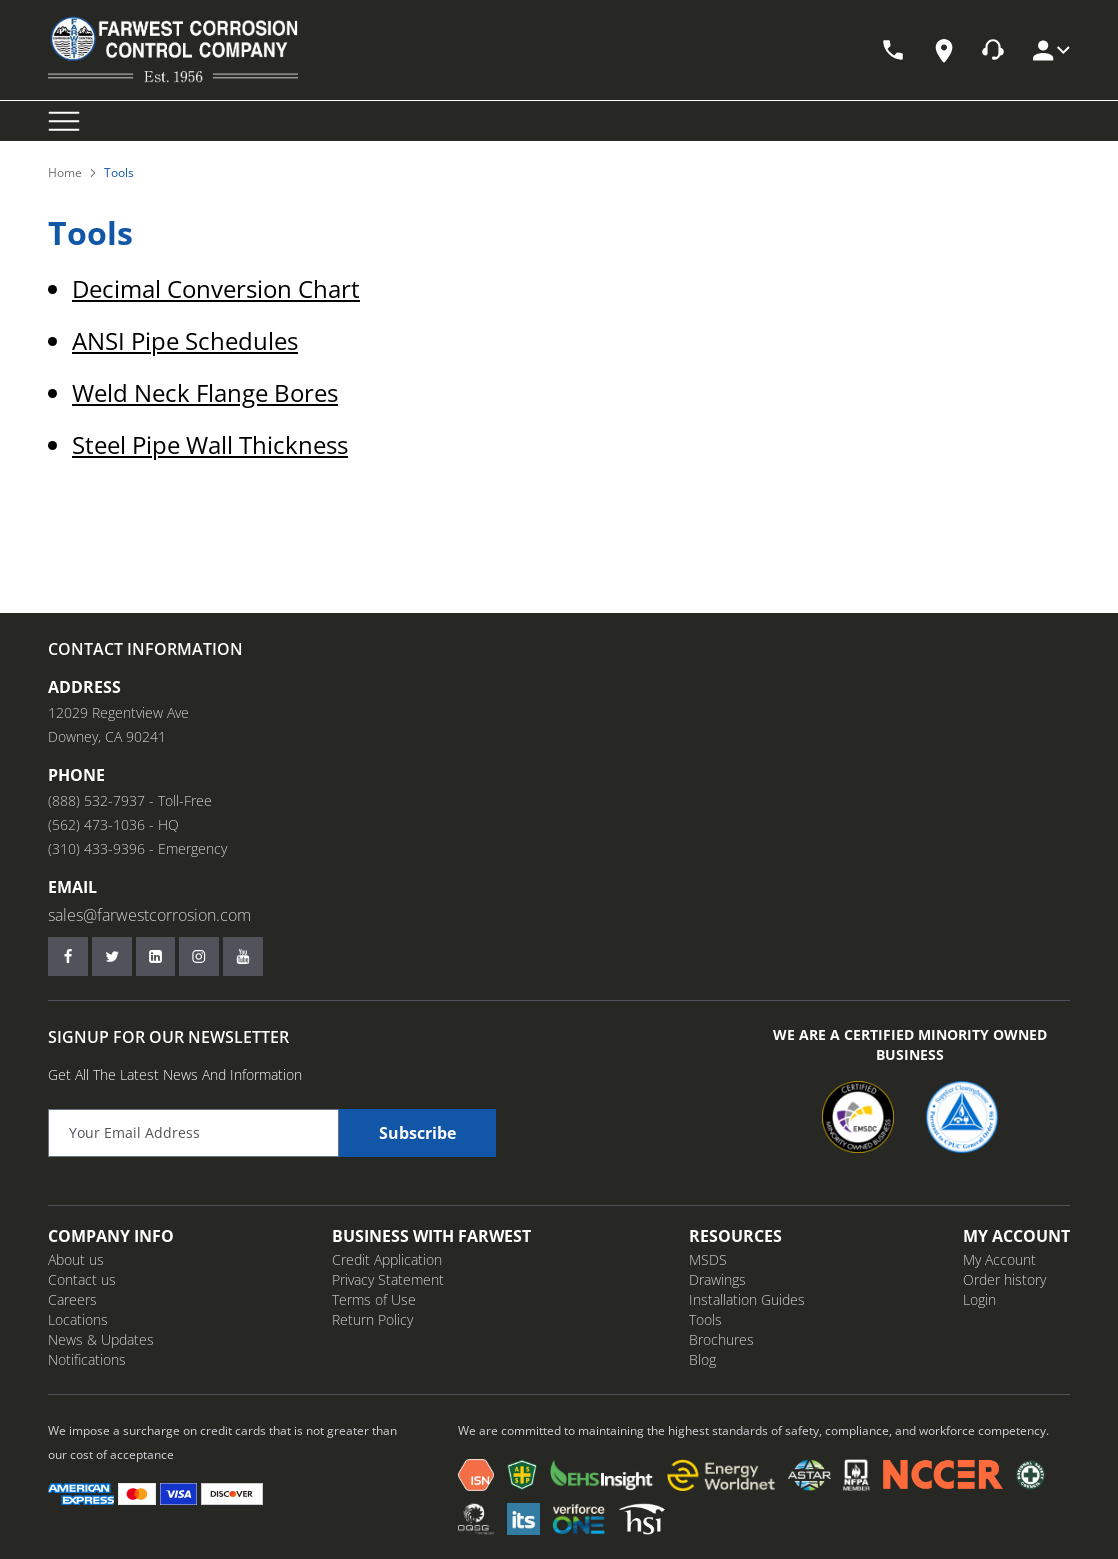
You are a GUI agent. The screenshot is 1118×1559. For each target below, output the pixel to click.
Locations (78, 1319)
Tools (705, 1319)
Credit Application (387, 1259)
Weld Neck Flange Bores (205, 392)
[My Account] (1050, 50)
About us (76, 1259)
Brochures (721, 1339)
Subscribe (417, 1133)
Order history (1004, 1279)
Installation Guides (747, 1299)
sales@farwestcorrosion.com (149, 915)
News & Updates (101, 1339)
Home (65, 173)
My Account (999, 1259)
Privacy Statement (388, 1279)
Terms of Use (374, 1299)
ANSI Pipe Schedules (185, 340)
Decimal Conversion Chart (216, 288)
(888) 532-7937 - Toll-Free (130, 800)
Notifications (87, 1359)
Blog (702, 1359)
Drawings (717, 1279)
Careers (72, 1299)
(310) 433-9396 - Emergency (137, 848)
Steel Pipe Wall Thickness (210, 444)
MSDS (708, 1259)
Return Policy (372, 1319)
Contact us (82, 1279)
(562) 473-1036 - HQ (113, 824)
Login (979, 1299)
